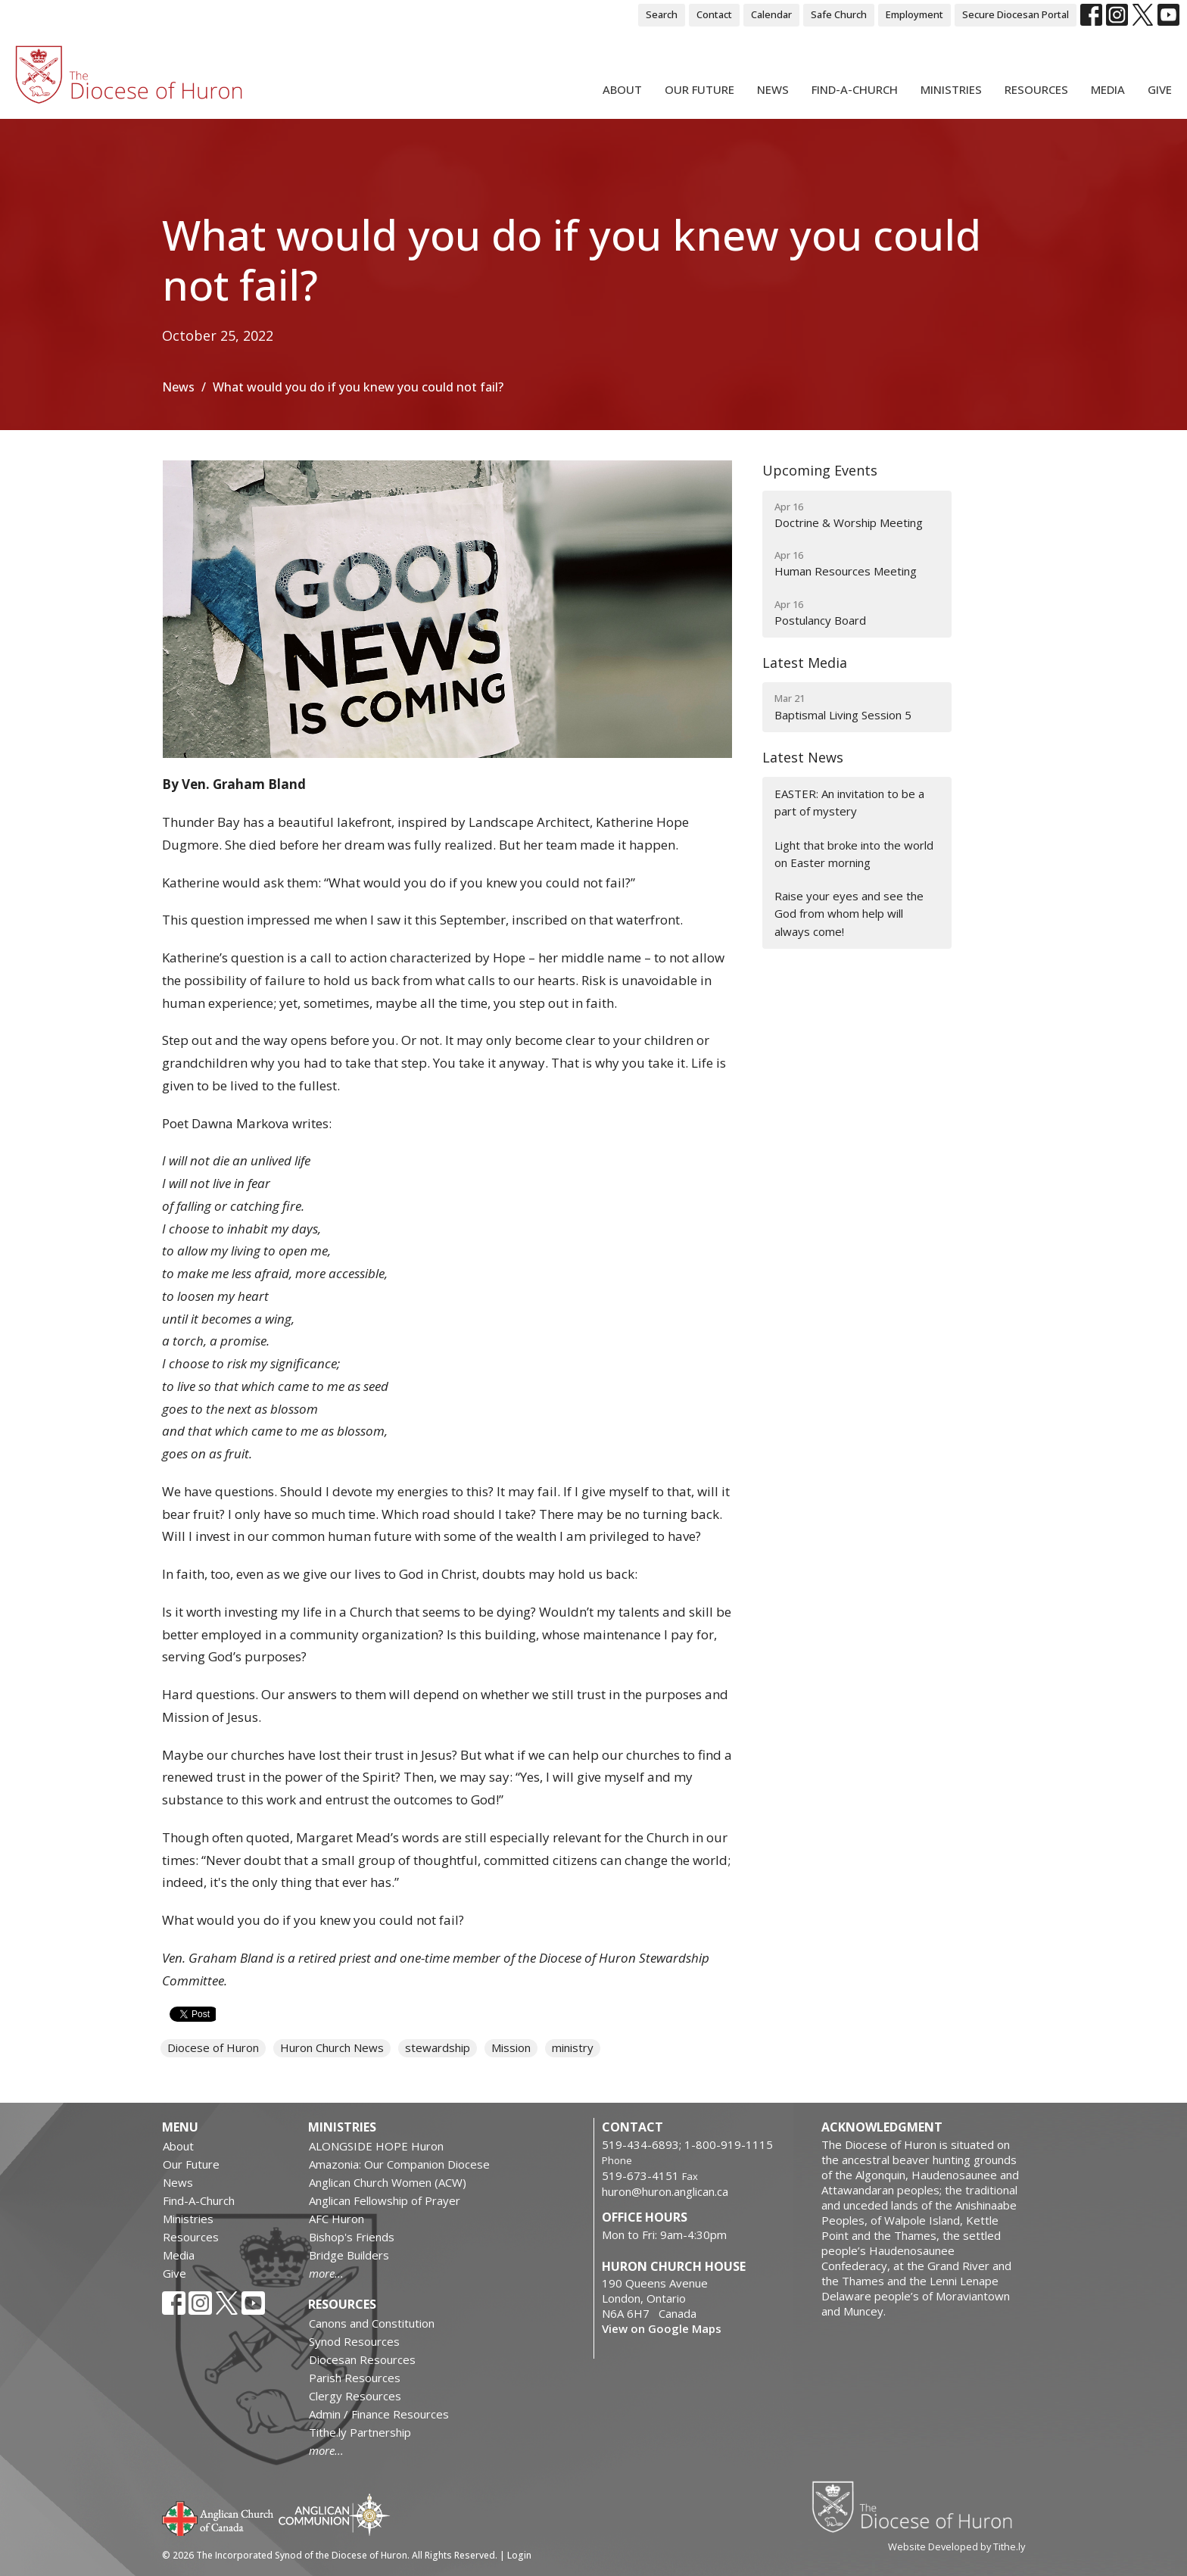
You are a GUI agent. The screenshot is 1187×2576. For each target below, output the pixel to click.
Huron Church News (332, 2047)
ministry (573, 2047)
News (773, 89)
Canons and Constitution (372, 2323)
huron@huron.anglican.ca (665, 2191)
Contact (714, 14)
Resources (1036, 89)
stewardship (437, 2047)
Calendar (771, 14)
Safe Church (839, 14)
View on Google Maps (661, 2328)
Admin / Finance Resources (379, 2414)
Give (1160, 89)
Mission (511, 2047)
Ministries (951, 89)
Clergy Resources (355, 2395)
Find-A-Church (855, 89)
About (622, 89)
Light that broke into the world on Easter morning (853, 853)
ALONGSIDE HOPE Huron (376, 2145)
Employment (914, 14)
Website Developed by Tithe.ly (956, 2546)
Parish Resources (354, 2377)
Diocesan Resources (362, 2359)
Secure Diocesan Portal (1015, 14)
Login (519, 2555)
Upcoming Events (819, 470)
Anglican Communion (334, 2514)
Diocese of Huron (213, 2047)
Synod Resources (354, 2341)
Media (1108, 89)
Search (662, 14)
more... (326, 2273)
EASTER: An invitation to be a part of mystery (849, 802)
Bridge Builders (349, 2255)
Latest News (802, 757)
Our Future (699, 89)
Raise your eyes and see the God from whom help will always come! (849, 913)
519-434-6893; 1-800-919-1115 (687, 2144)
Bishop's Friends (351, 2236)
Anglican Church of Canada (218, 2517)
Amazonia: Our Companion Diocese (399, 2164)
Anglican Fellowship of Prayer (384, 2200)
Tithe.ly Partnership (360, 2432)
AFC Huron (336, 2218)
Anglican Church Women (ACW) (387, 2182)
